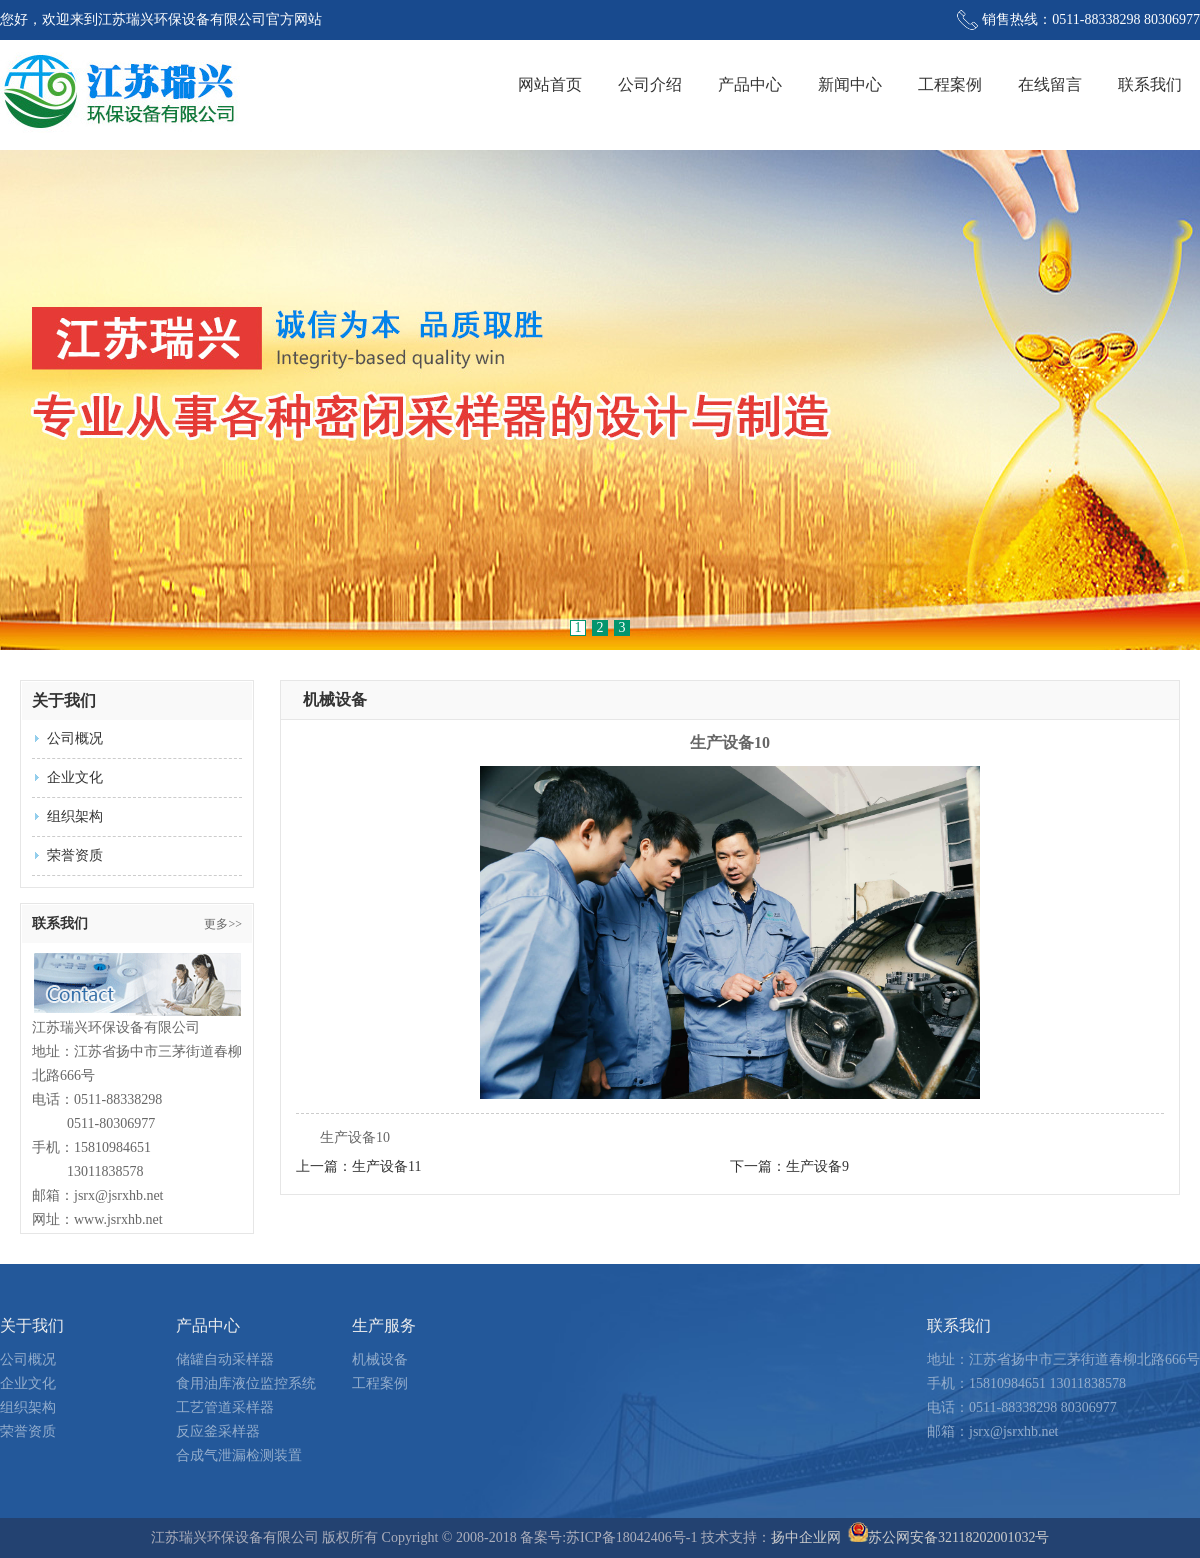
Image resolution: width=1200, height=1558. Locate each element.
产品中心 (750, 84)
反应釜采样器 (218, 1431)
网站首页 (550, 84)
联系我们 (1150, 84)
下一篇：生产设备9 (789, 1166)
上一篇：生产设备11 (358, 1166)
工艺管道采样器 (225, 1407)
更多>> (223, 924)
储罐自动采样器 (225, 1359)
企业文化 (75, 777)
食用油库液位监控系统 (246, 1383)
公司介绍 (650, 84)
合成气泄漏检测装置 (239, 1455)
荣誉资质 (75, 855)
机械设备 (335, 699)
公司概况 (75, 738)
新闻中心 (850, 84)
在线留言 (1050, 84)
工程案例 (950, 84)
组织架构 (75, 816)
